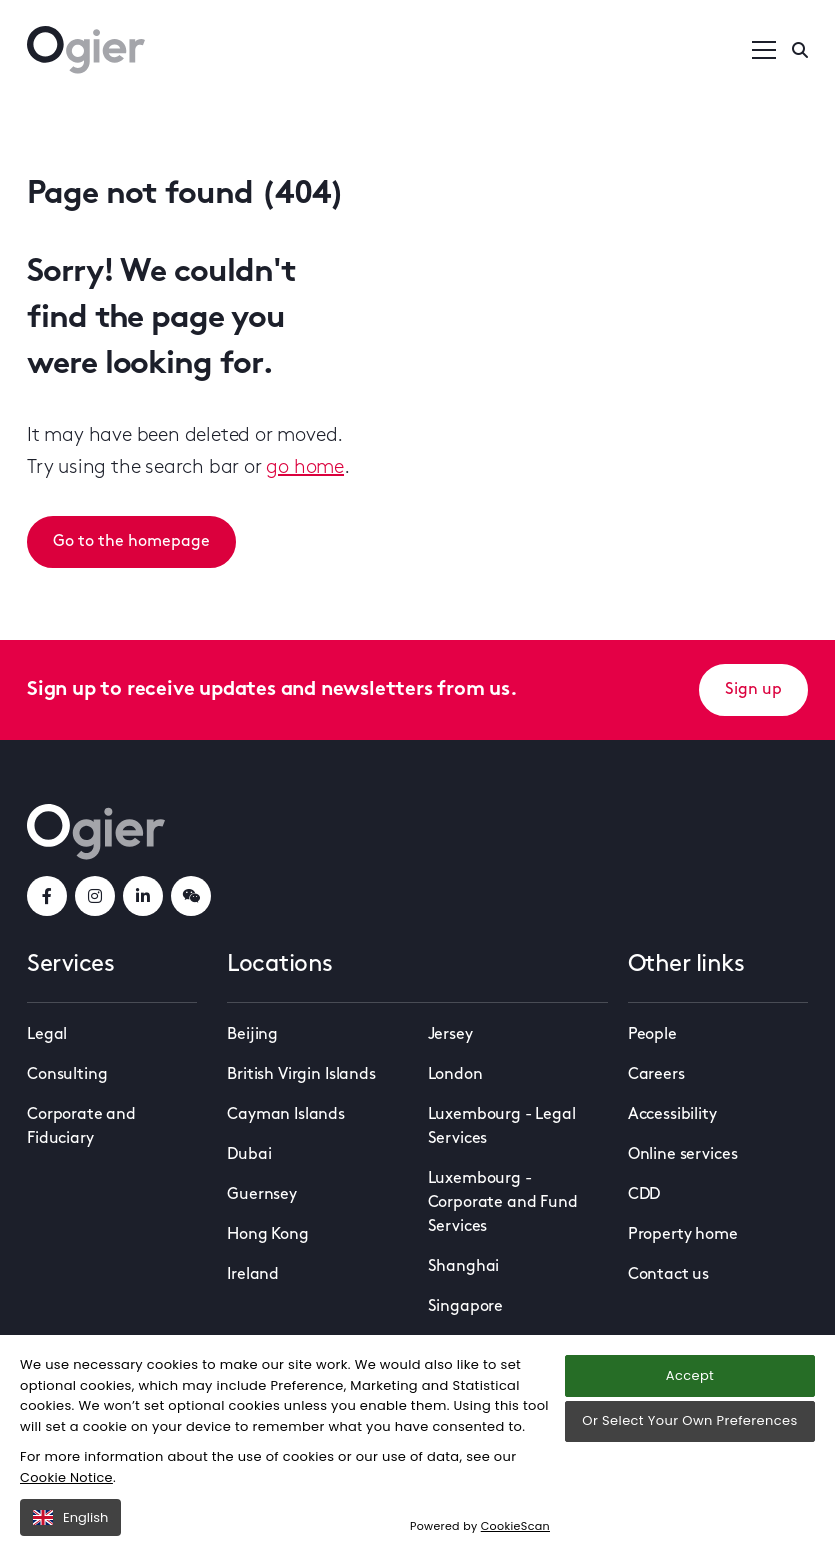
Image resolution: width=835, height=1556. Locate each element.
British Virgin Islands (301, 1075)
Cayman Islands (286, 1115)
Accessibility (672, 1115)
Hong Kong (268, 1235)
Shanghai (464, 1267)
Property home (683, 1235)
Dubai (249, 1155)
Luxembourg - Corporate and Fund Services (503, 1203)
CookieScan (515, 1526)
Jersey (450, 1035)
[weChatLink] (191, 896)
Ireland (253, 1275)
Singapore (466, 1307)
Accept (690, 1375)
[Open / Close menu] (764, 50)
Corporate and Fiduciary (81, 1127)
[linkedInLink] (143, 896)
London (455, 1075)
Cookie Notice (67, 1477)
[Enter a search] (800, 50)
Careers (656, 1075)
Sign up (753, 690)
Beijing (252, 1035)
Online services (683, 1155)
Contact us (668, 1275)
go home (305, 468)
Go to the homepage (131, 542)
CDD (644, 1195)
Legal (47, 1035)
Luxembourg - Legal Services (502, 1127)
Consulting (67, 1075)
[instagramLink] (95, 896)
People (652, 1035)
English (70, 1517)
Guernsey (262, 1195)
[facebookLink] (47, 896)
